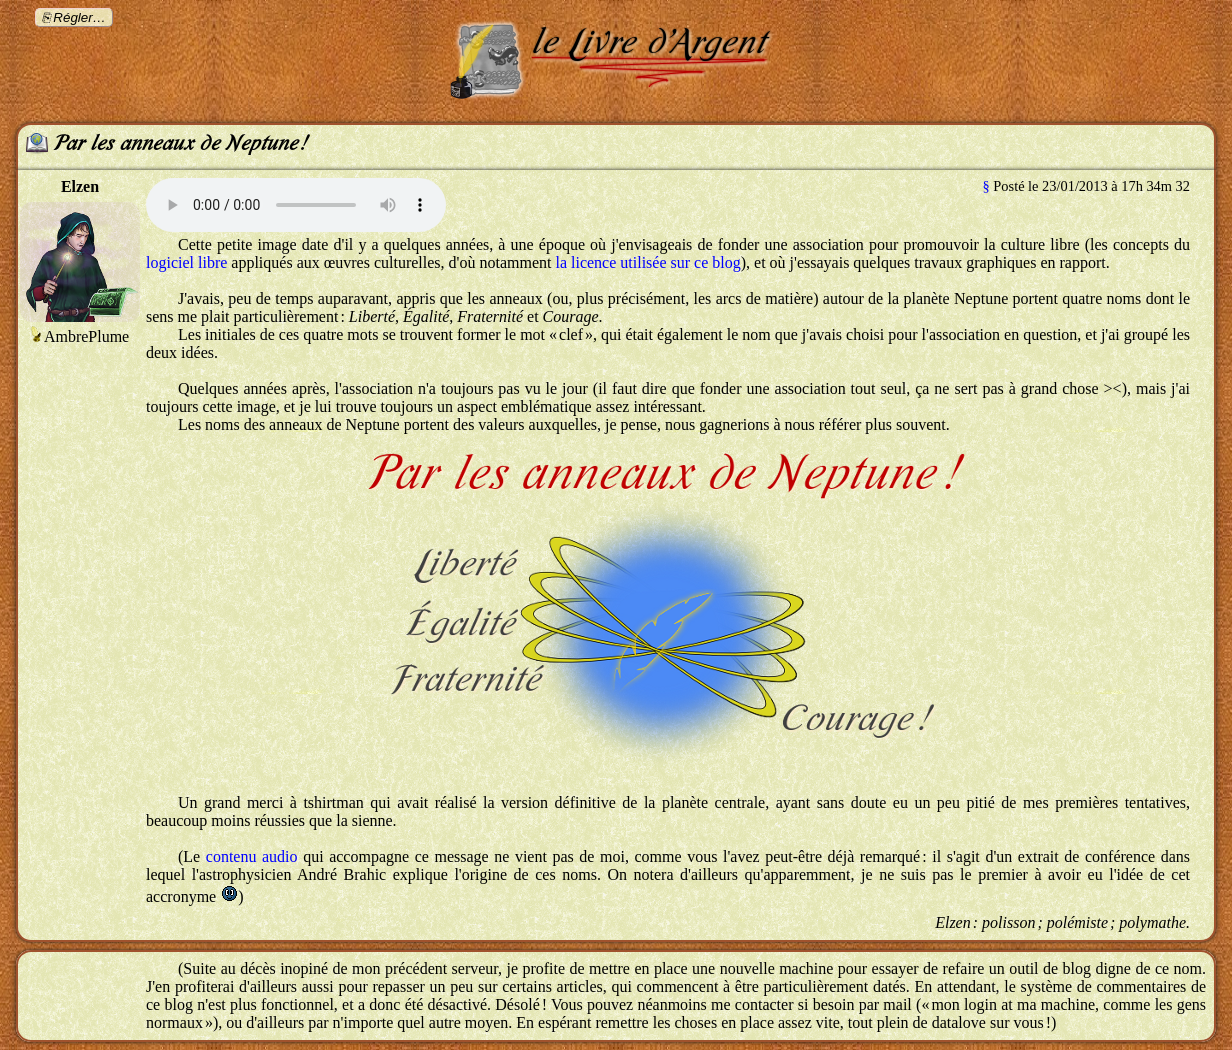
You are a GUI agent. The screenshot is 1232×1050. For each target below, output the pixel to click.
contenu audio (252, 856)
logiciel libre (186, 262)
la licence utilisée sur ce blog (647, 262)
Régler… (79, 17)
